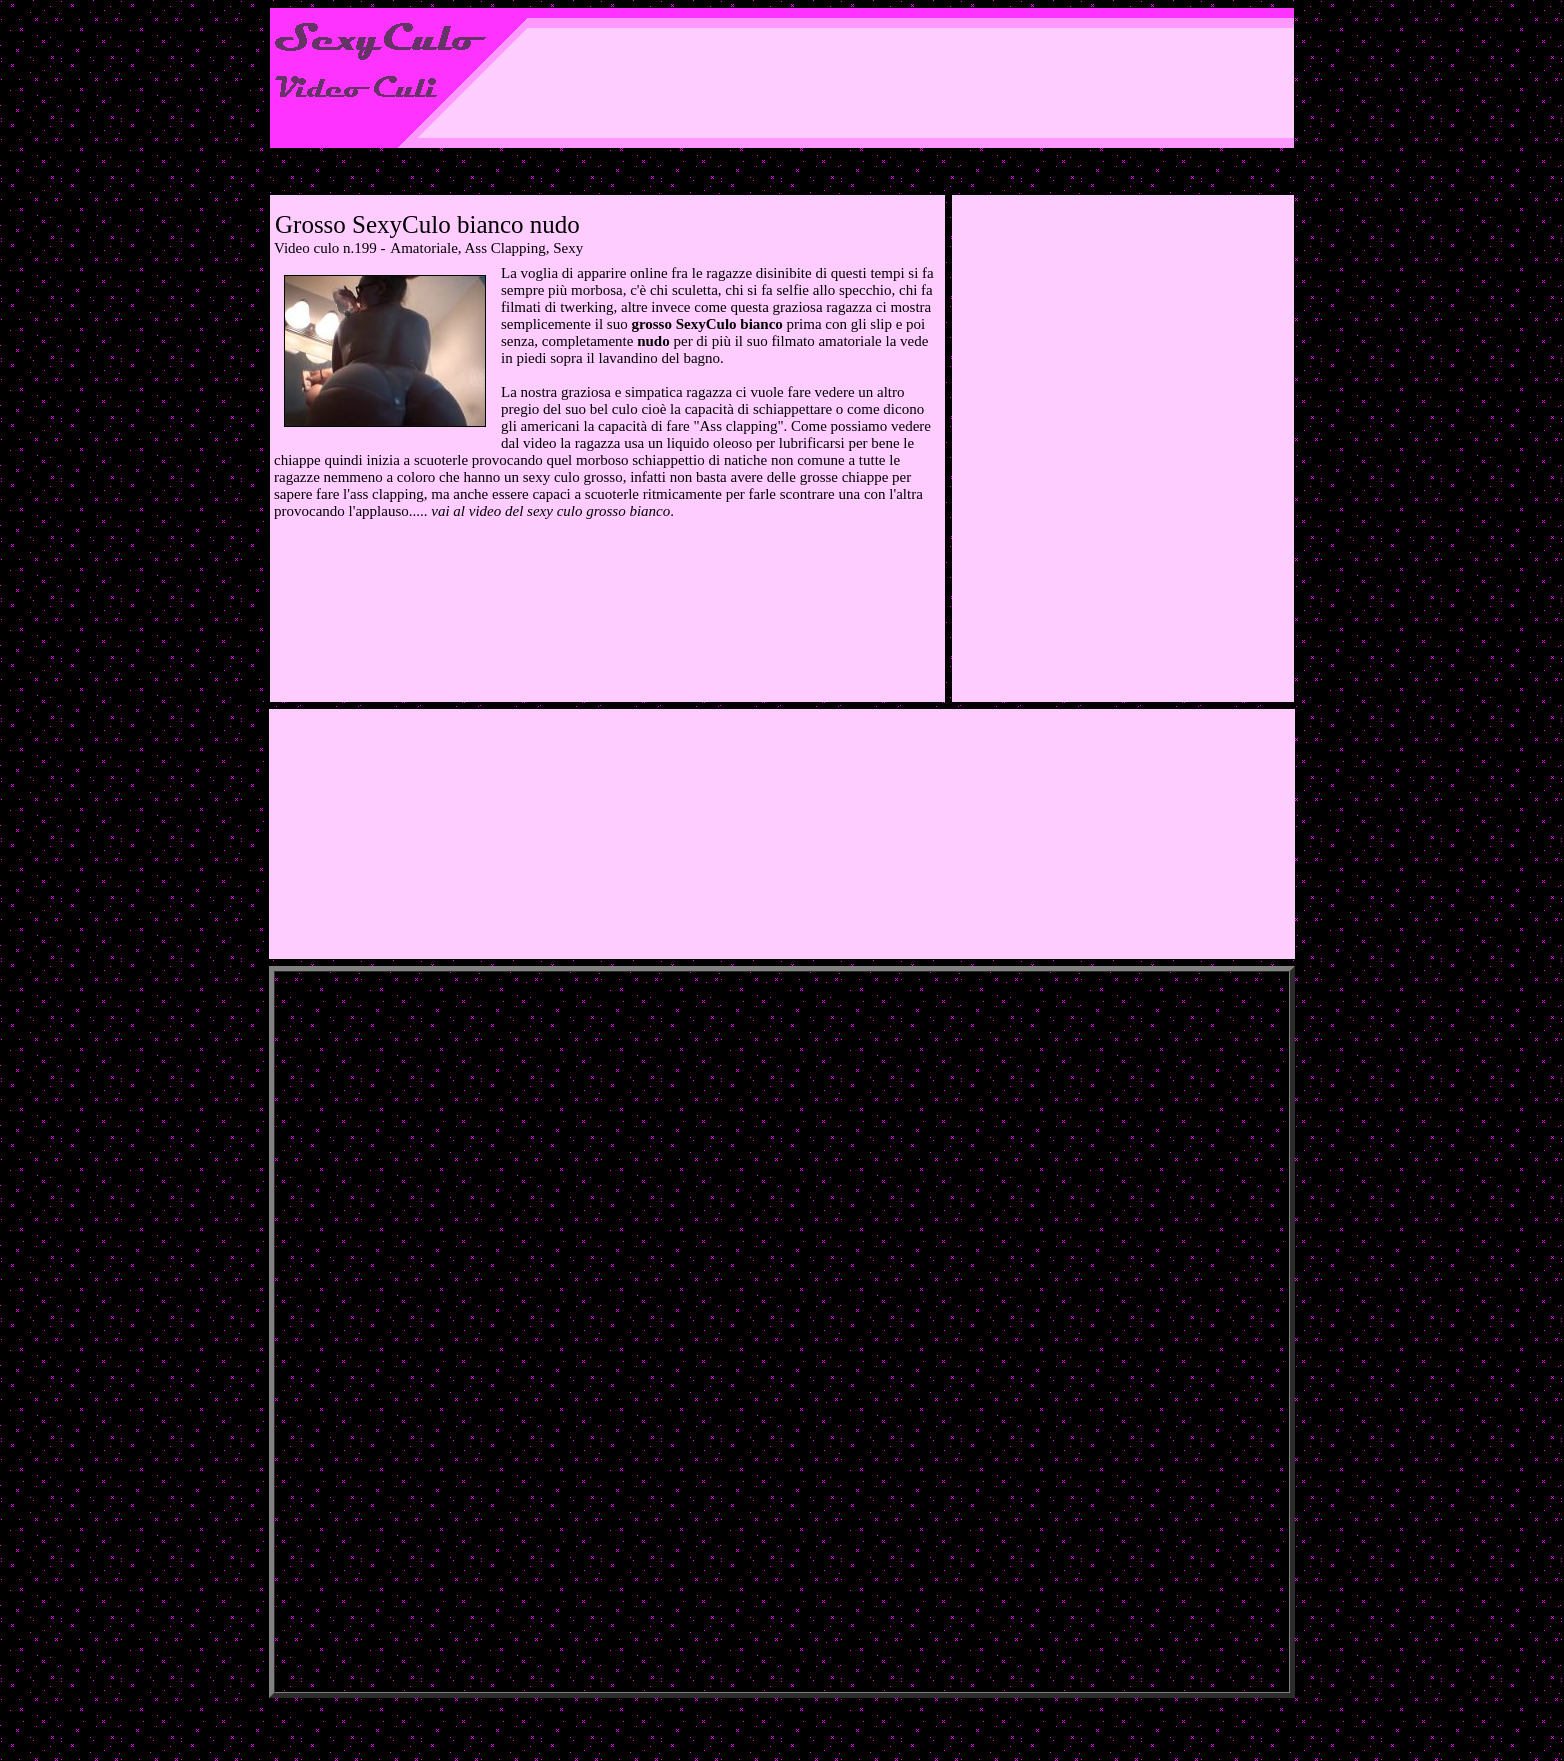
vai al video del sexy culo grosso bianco (550, 511)
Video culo (306, 248)
